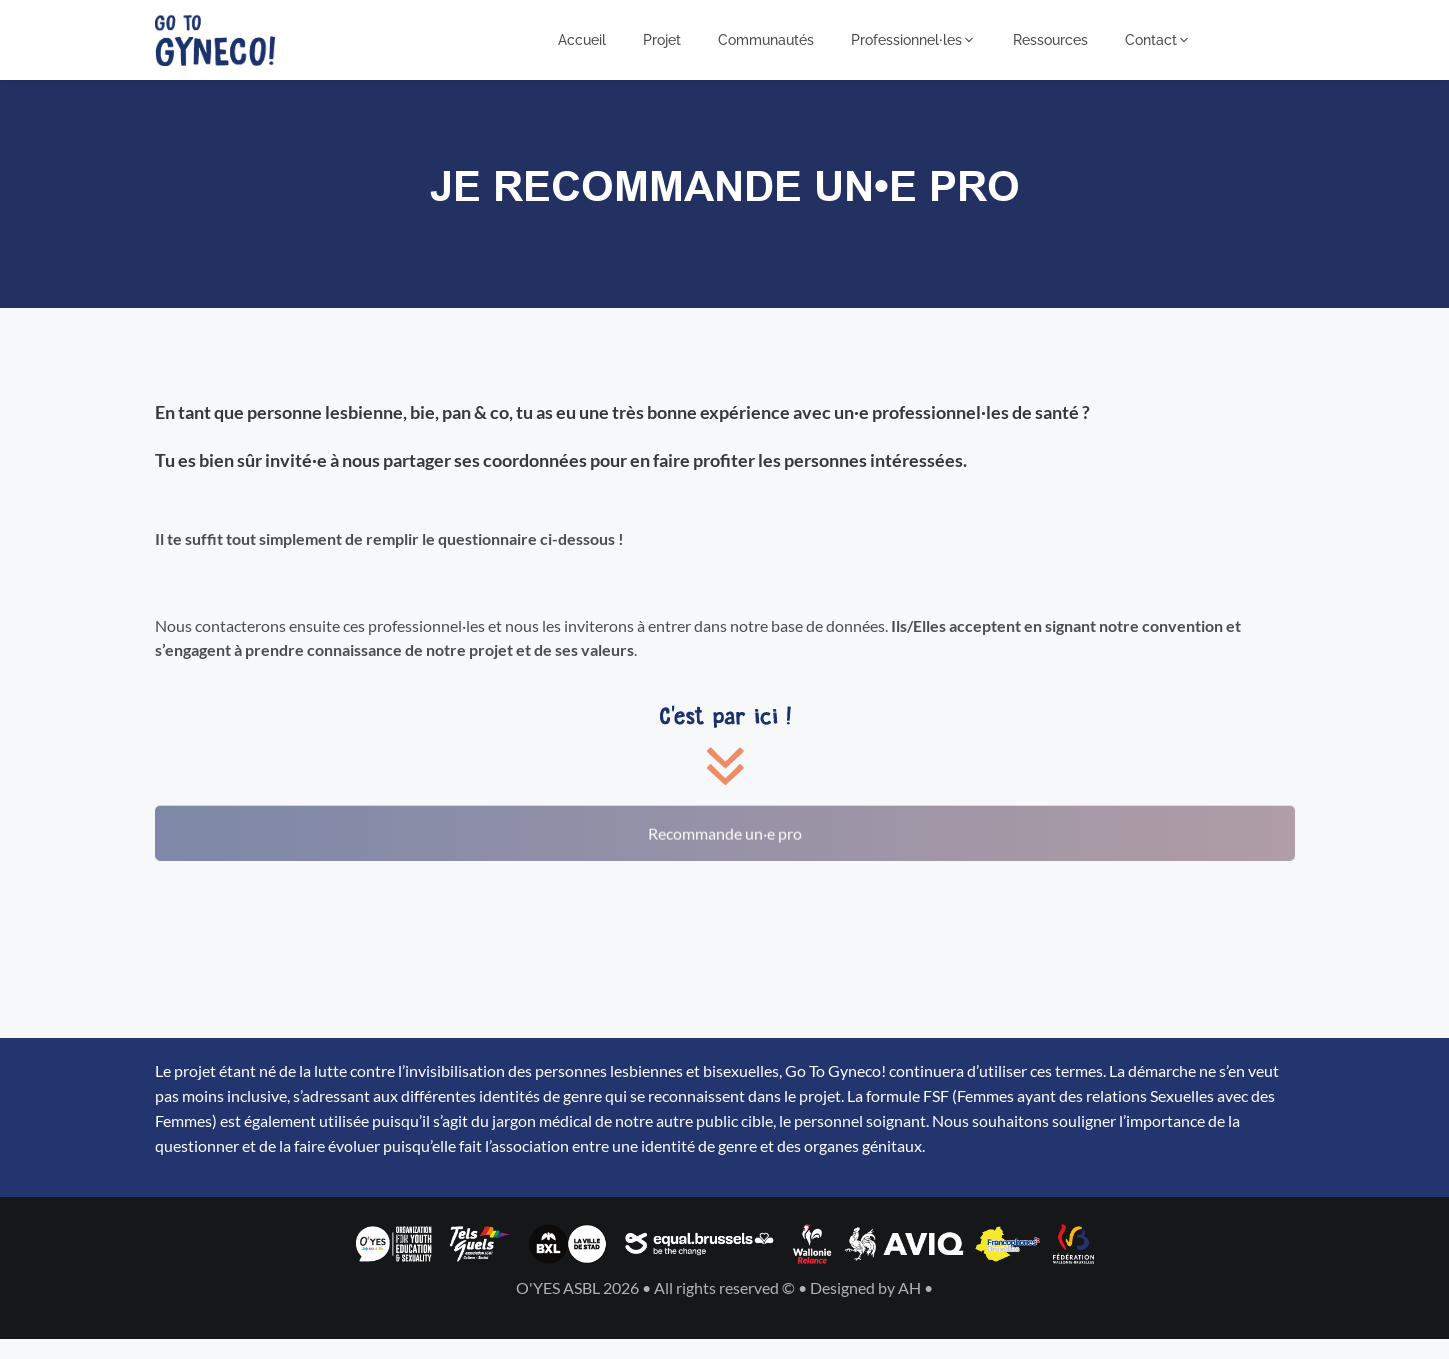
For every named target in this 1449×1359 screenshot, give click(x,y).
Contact (1158, 40)
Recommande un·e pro (725, 819)
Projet (662, 40)
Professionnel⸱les (913, 40)
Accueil (582, 40)
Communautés (766, 40)
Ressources (1050, 40)
